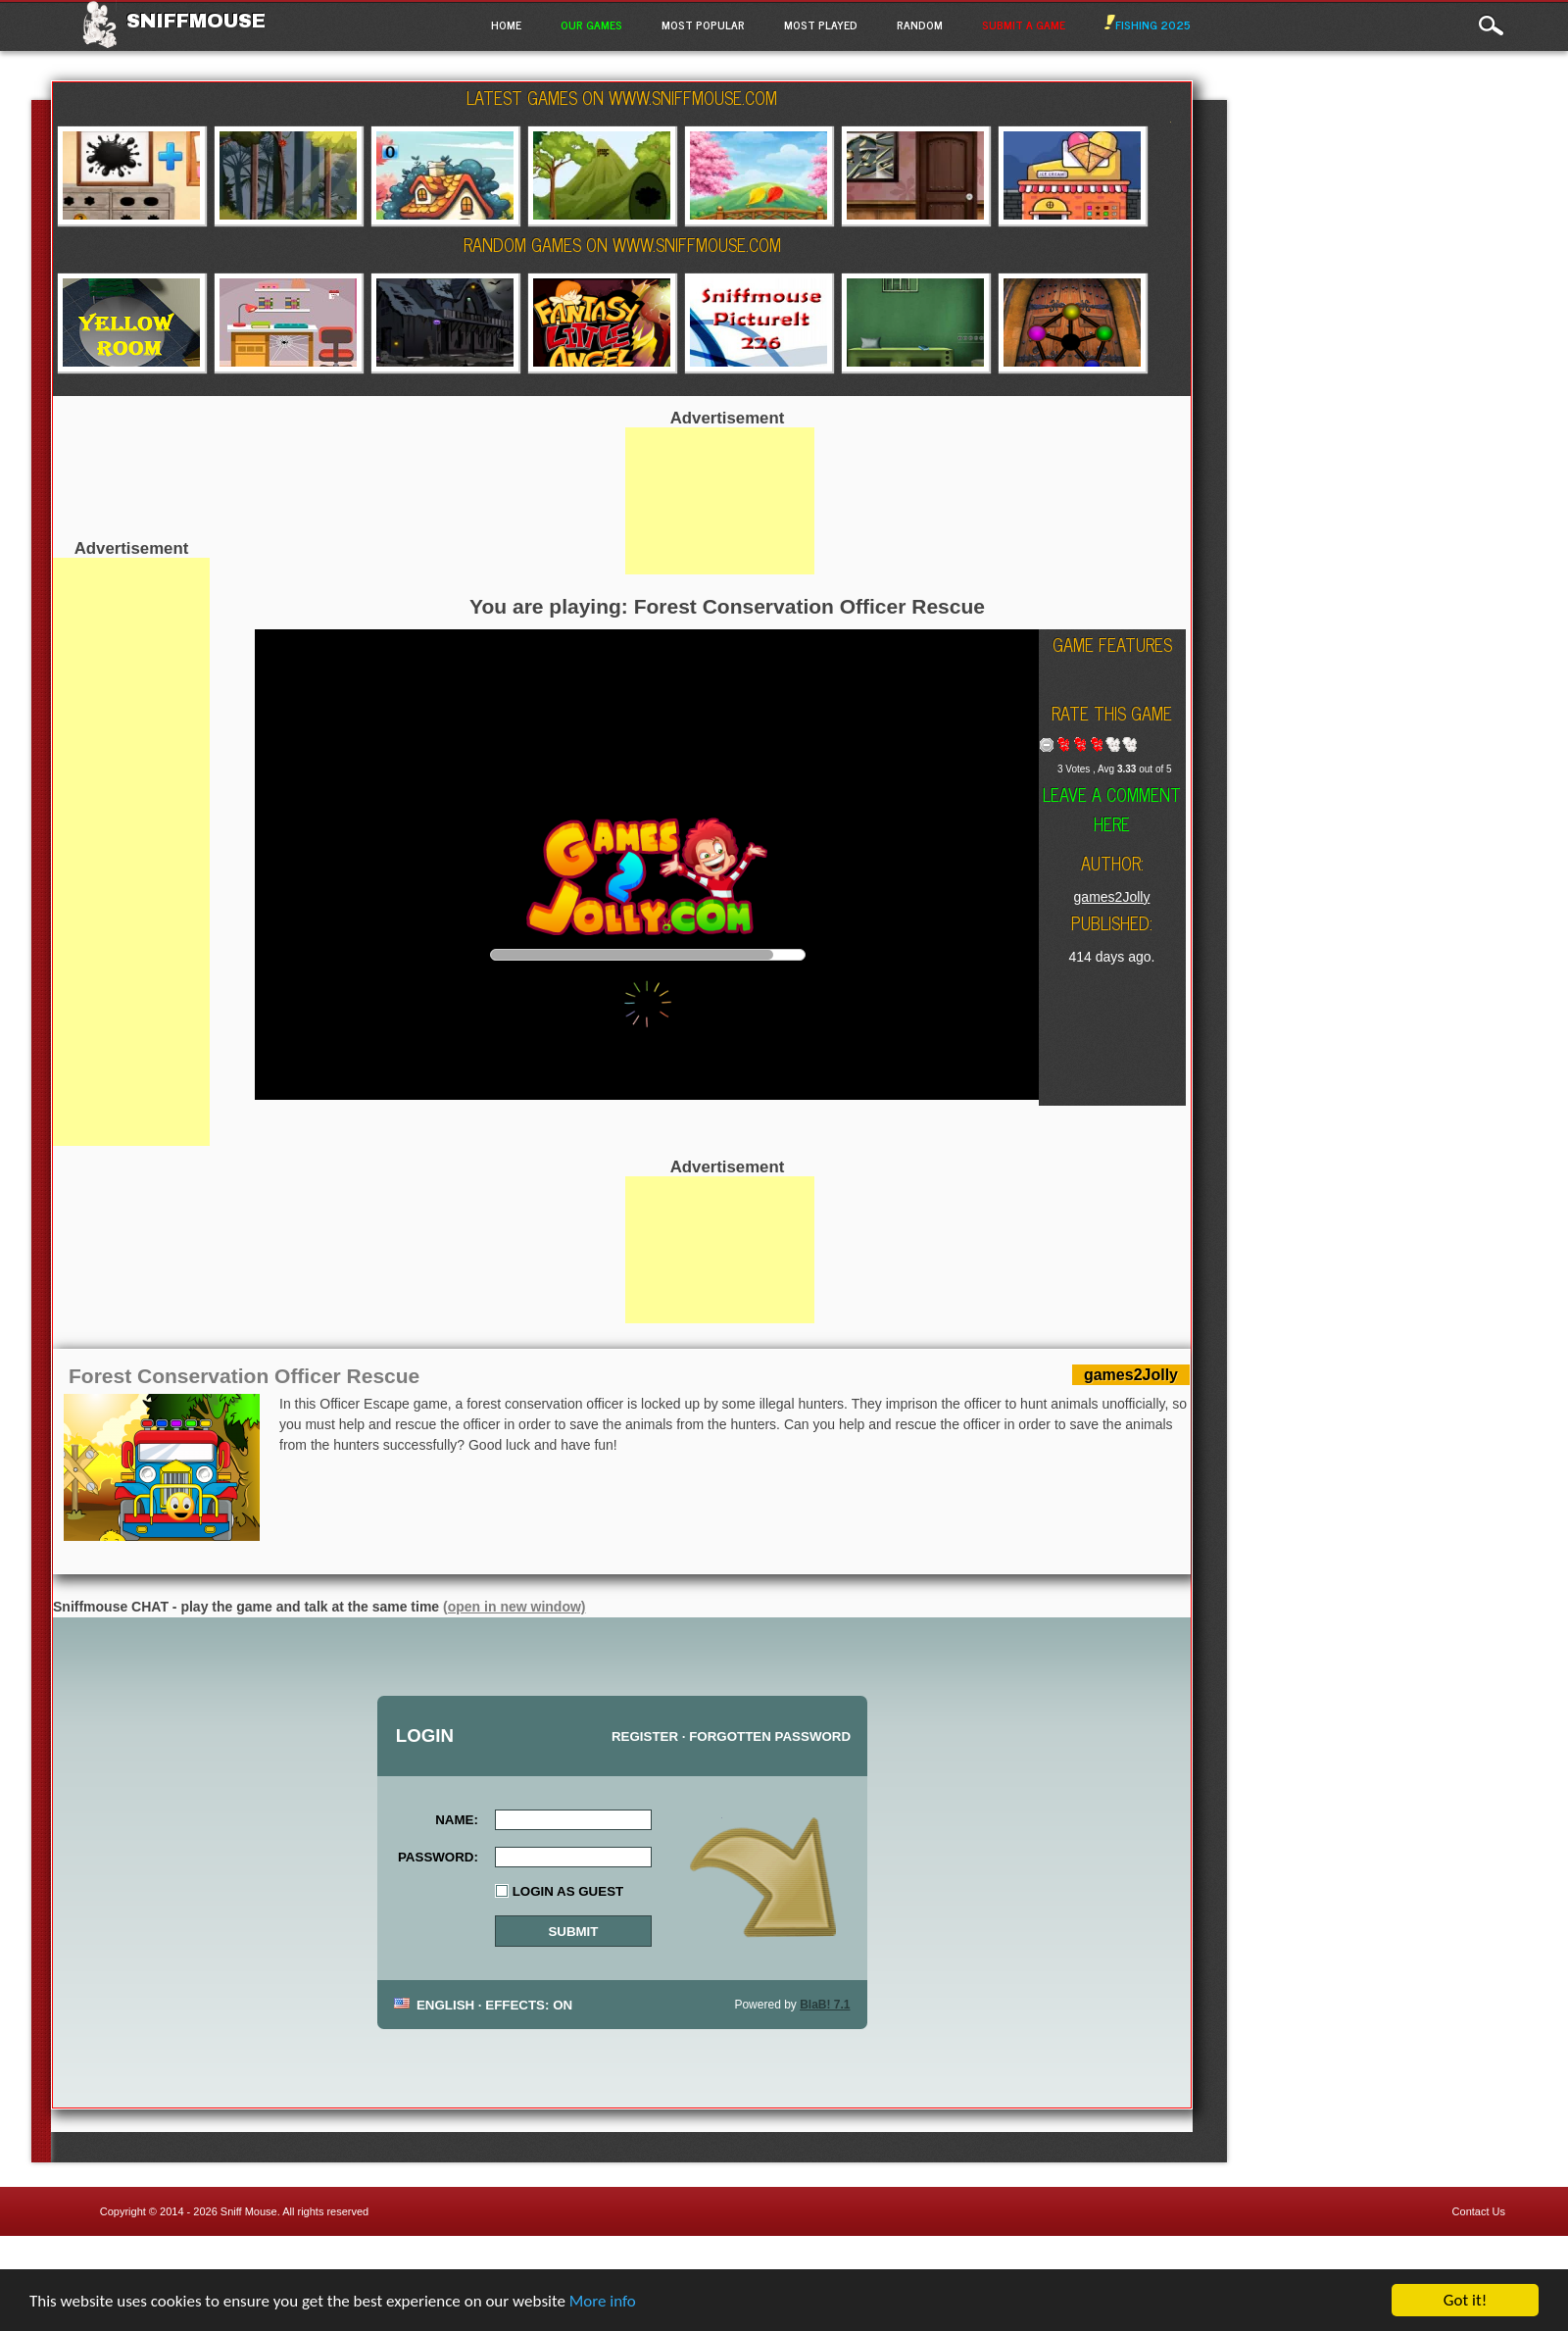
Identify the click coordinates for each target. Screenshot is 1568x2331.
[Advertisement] (131, 852)
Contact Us (1478, 2211)
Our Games (591, 24)
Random (920, 24)
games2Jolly (1112, 897)
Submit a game (1023, 24)
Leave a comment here (1112, 808)
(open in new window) (514, 1606)
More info (602, 2301)
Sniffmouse (196, 20)
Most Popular (703, 24)
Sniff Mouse (248, 2211)
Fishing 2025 (1147, 24)
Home (506, 24)
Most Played (821, 24)
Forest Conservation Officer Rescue (244, 1375)
